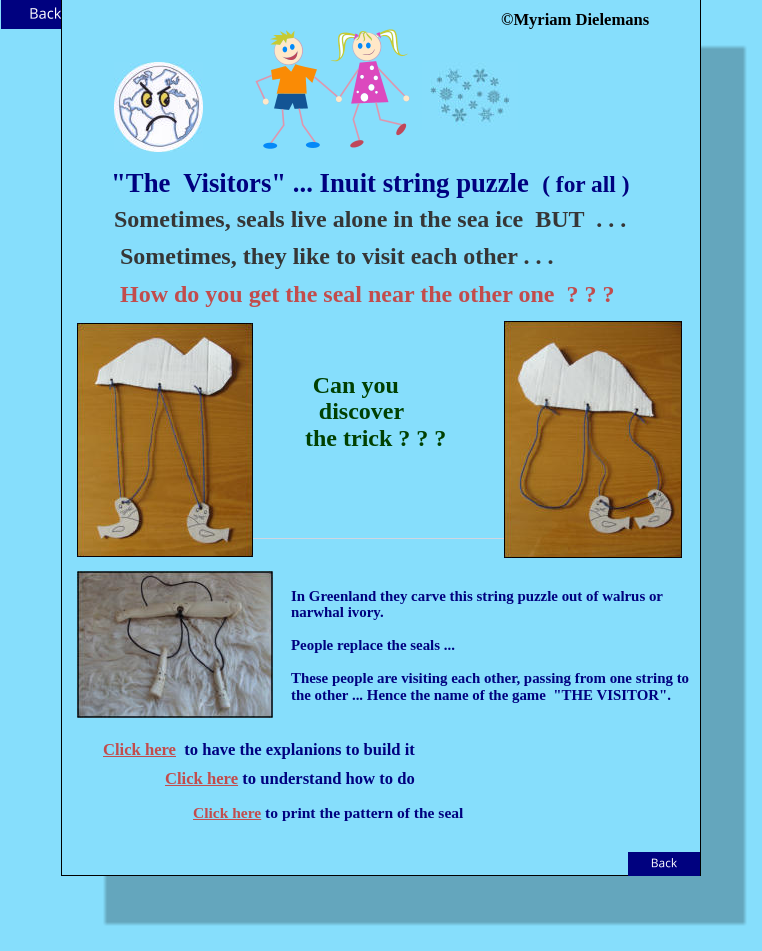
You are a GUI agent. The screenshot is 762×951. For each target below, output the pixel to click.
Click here (139, 749)
